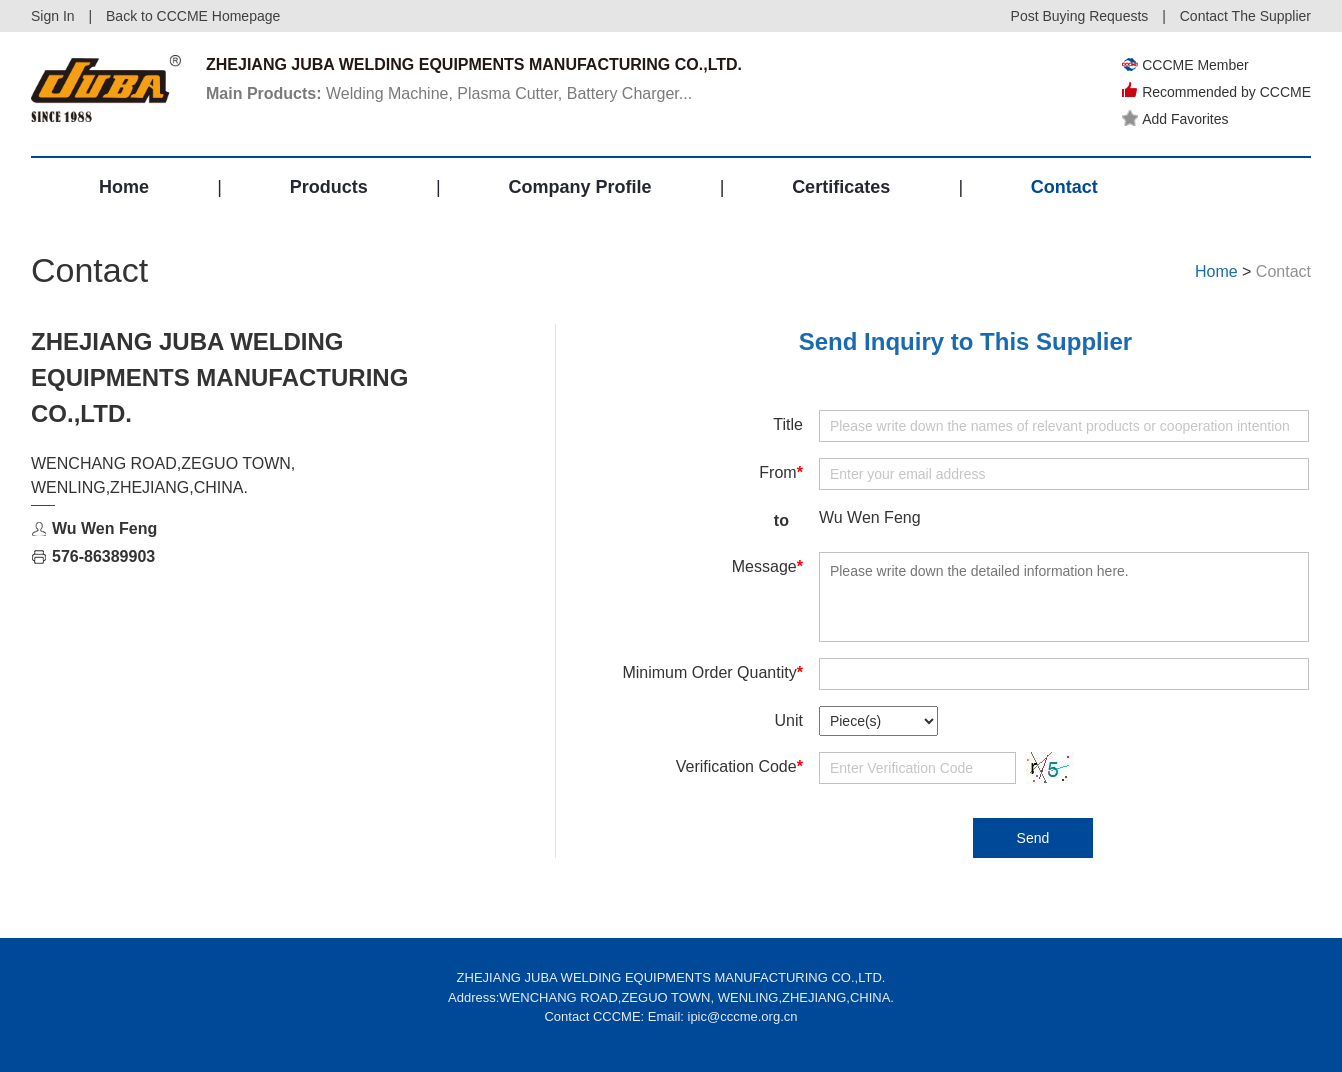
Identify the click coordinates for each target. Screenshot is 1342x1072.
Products (329, 187)
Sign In (53, 16)
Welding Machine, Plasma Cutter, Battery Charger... (449, 93)
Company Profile (579, 187)
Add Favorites (1175, 119)
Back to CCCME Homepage (193, 16)
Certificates (841, 187)
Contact (1064, 187)
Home (124, 187)
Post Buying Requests (1080, 16)
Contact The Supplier (1245, 16)
